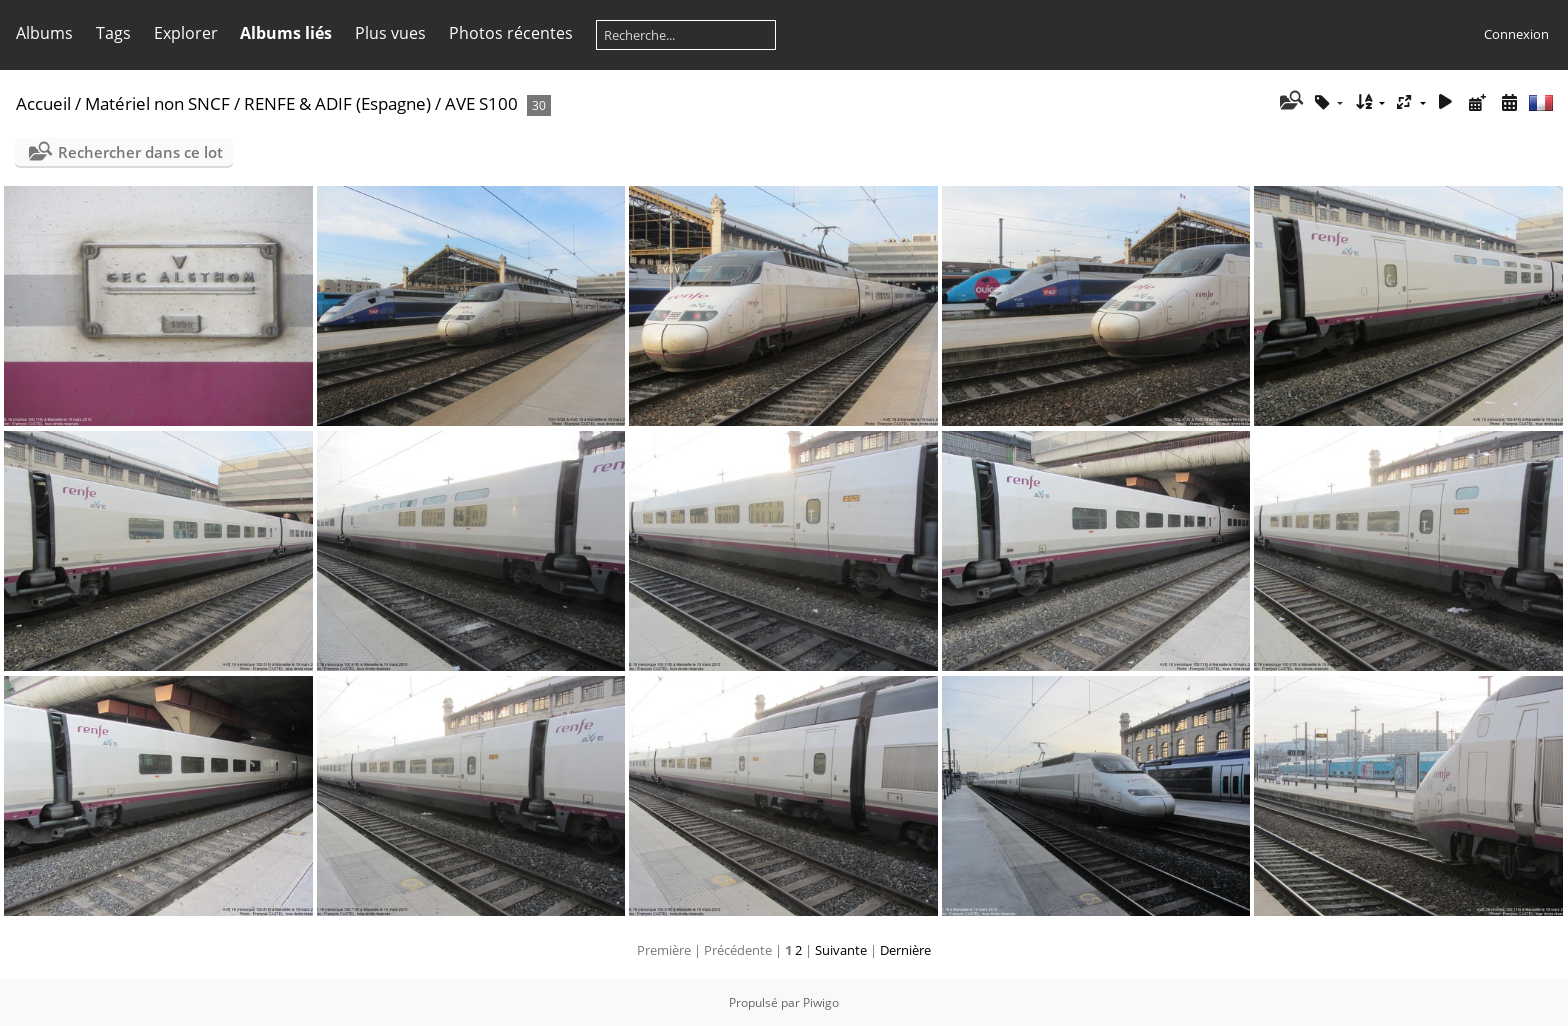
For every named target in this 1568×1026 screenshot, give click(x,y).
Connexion (1516, 34)
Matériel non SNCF (157, 103)
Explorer (186, 33)
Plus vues (390, 33)
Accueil (43, 103)
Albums (44, 33)
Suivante (841, 950)
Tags (113, 33)
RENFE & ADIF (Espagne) (337, 103)
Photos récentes (511, 33)
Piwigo (821, 1002)
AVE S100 (481, 103)
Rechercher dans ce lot (140, 152)
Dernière (905, 950)
